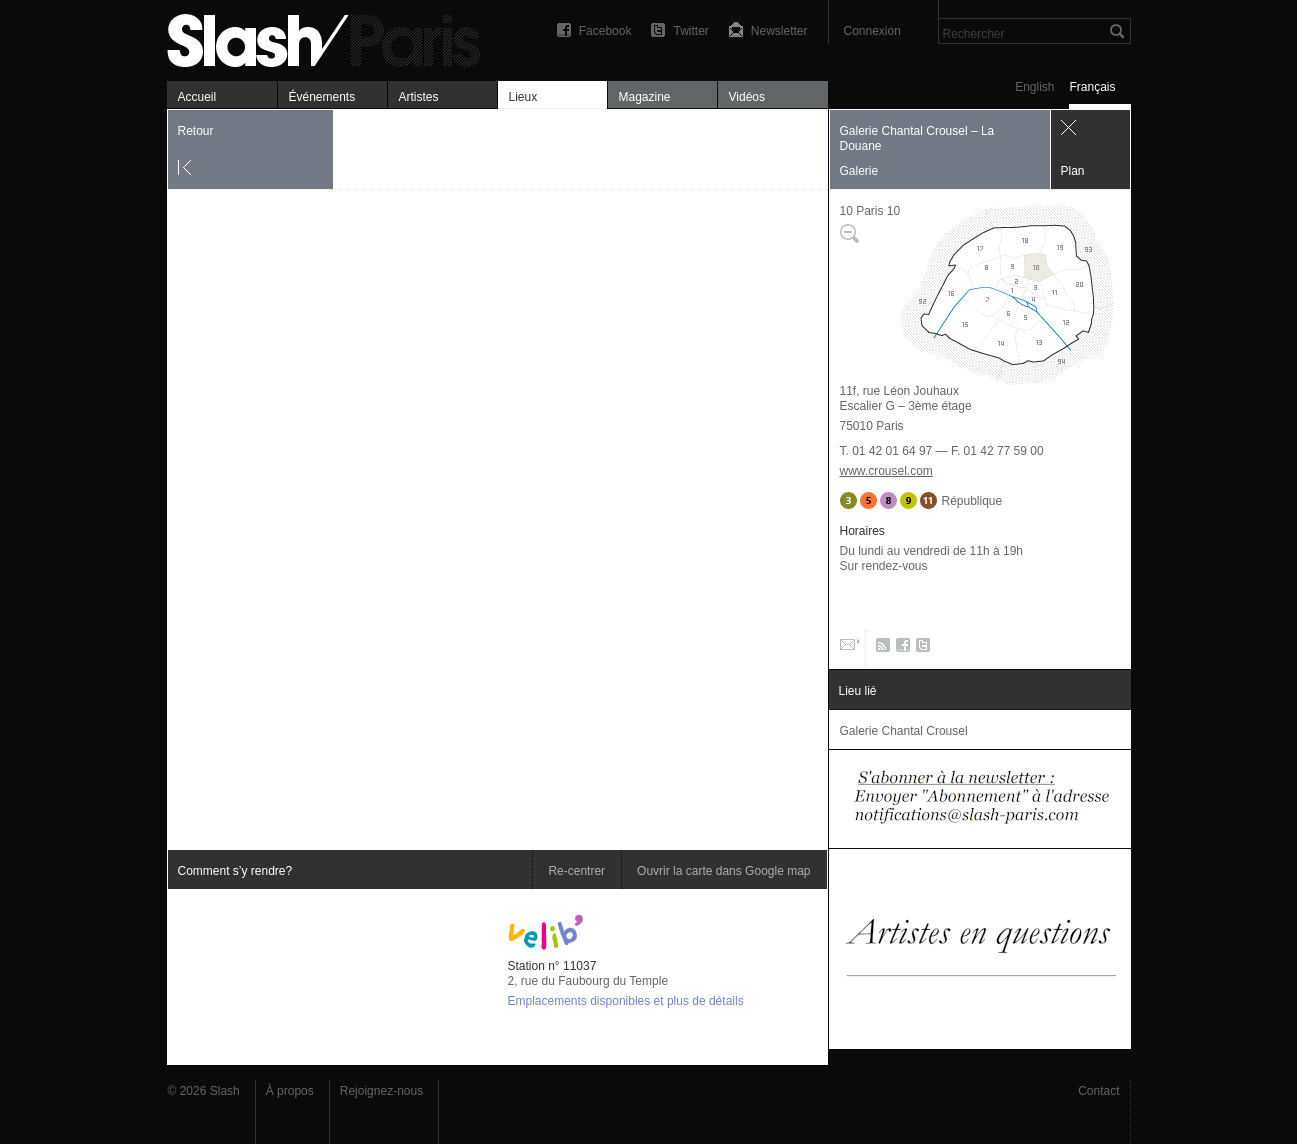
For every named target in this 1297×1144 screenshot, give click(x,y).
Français (1092, 87)
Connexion (872, 31)
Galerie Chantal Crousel (904, 731)
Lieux (523, 97)
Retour (196, 131)
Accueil (197, 97)
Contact (1098, 1091)
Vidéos (747, 97)
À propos (290, 1091)
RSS (879, 649)
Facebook (605, 31)
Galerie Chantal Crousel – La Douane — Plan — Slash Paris (332, 37)
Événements (322, 97)
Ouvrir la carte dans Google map (723, 871)
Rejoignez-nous (381, 1091)
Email (848, 649)
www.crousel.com (886, 471)
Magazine (645, 97)
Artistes (419, 97)
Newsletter (779, 31)
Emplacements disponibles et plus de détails (626, 1001)
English (1034, 87)
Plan (1073, 171)
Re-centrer (576, 871)
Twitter (690, 31)
